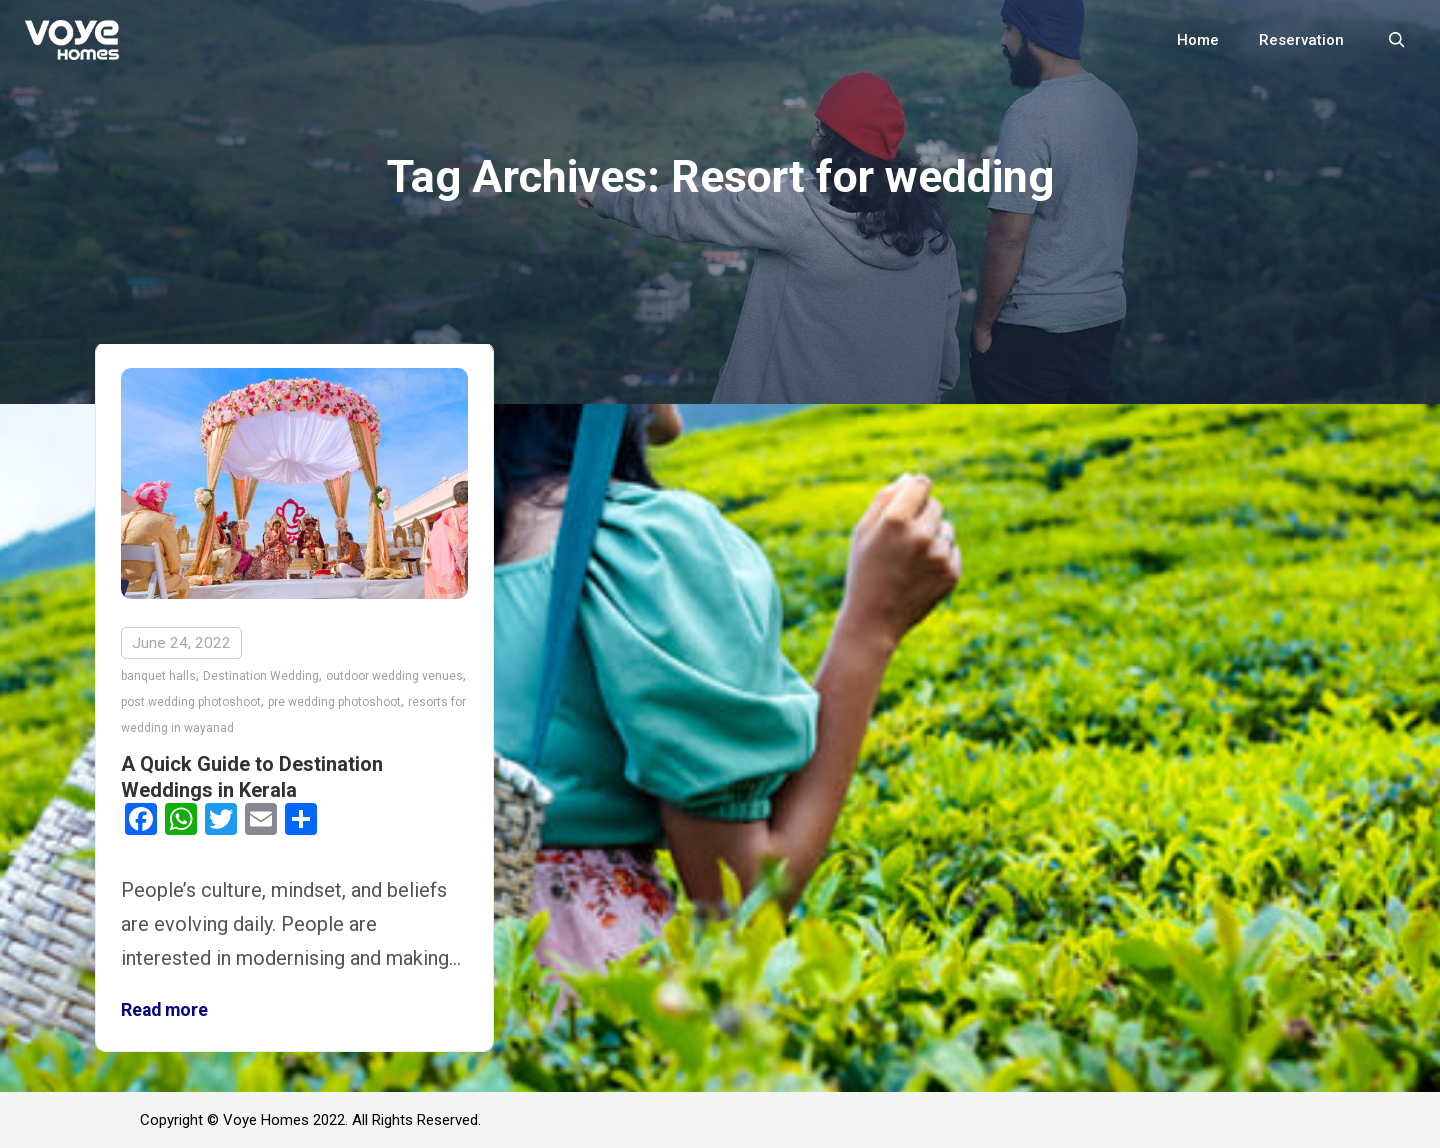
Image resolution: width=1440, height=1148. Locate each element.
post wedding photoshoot (191, 702)
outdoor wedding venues (394, 676)
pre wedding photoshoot (334, 702)
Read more (164, 1010)
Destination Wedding (261, 676)
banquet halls (158, 676)
